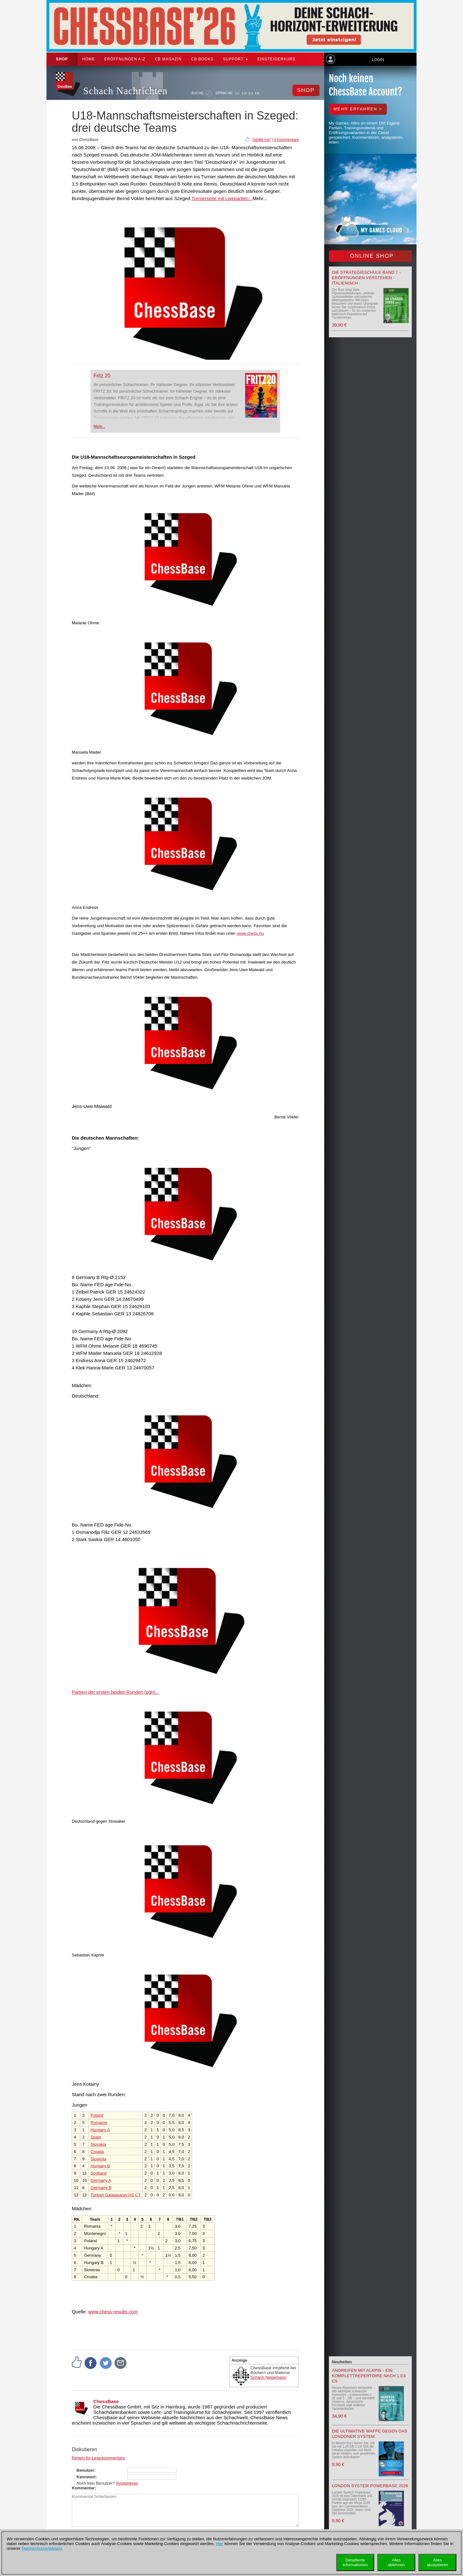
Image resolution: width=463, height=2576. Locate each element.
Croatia (97, 2151)
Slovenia (98, 2159)
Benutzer (85, 2470)
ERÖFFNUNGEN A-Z (124, 59)
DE (237, 93)
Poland (96, 2115)
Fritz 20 (102, 375)
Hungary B (100, 2165)
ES (251, 93)
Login (378, 60)
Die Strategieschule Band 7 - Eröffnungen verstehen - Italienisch (366, 277)
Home (88, 59)
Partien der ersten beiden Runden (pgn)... (115, 1692)
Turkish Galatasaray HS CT (115, 2195)
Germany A (100, 2180)
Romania (98, 2122)
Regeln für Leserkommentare (98, 2458)
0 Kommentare (286, 140)
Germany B (100, 2187)
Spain (95, 2137)
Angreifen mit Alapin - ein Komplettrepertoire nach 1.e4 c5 (369, 2375)
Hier (219, 2543)
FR (257, 93)
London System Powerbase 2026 (370, 2485)
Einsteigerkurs (276, 59)
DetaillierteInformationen (355, 2562)
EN (244, 93)
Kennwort (86, 2477)
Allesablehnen (396, 2562)
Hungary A (100, 2129)
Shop (62, 59)
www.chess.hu (250, 933)
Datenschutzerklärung (42, 2548)
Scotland (98, 2173)
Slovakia (98, 2144)
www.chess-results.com (113, 2311)
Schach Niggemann (268, 2377)
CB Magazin (168, 59)
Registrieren (127, 2483)
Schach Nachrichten (125, 90)
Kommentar (83, 2488)
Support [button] (235, 59)
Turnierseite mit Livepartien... (222, 198)
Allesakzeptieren (437, 2562)
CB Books (202, 59)
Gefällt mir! (261, 140)
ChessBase (106, 2401)
